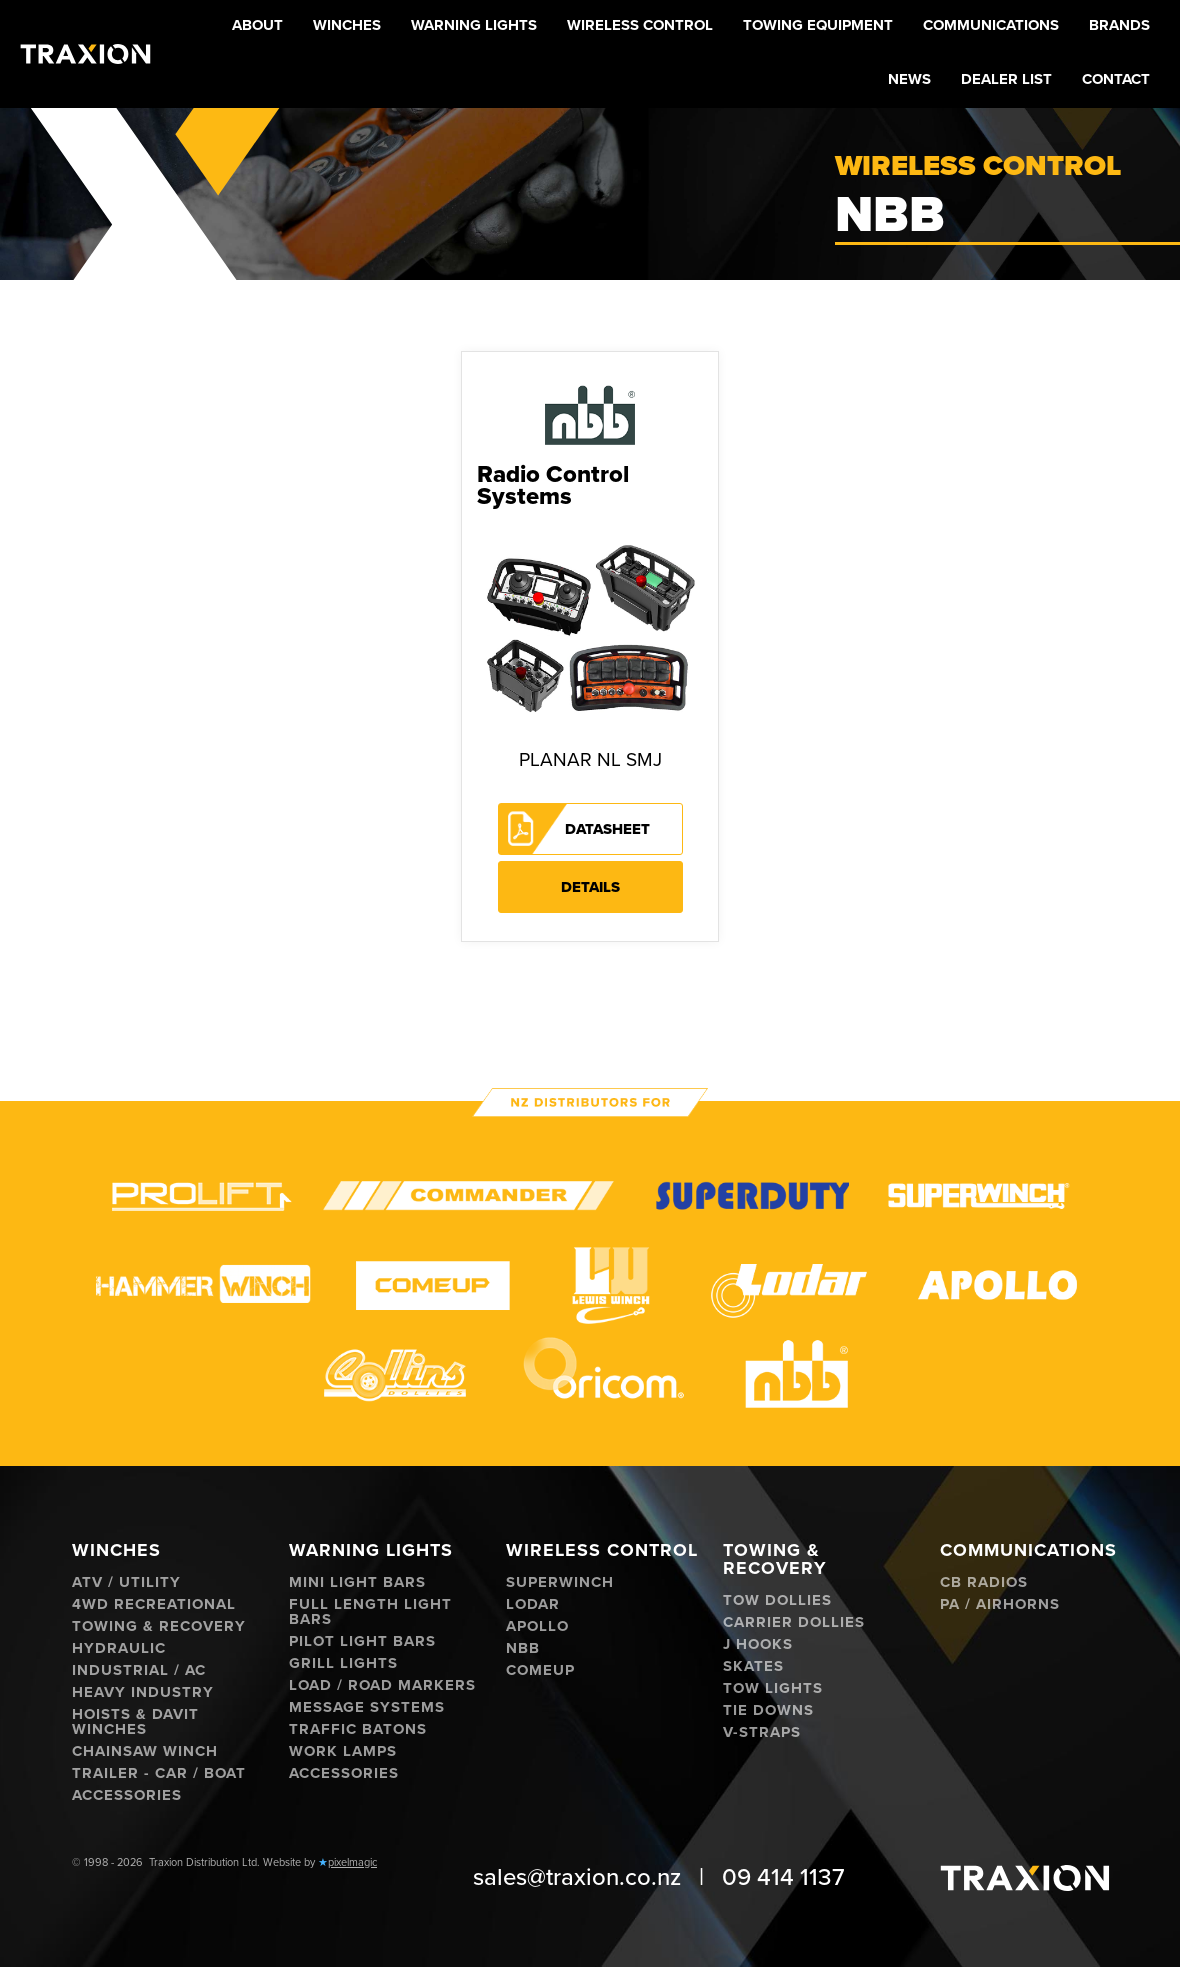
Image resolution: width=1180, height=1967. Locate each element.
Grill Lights (343, 1663)
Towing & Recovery (159, 1626)
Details (590, 887)
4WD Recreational (154, 1604)
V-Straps (762, 1732)
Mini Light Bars (357, 1582)
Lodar (533, 1604)
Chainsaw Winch (145, 1751)
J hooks (758, 1644)
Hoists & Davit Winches (135, 1722)
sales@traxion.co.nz (577, 1877)
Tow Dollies (777, 1600)
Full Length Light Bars (370, 1612)
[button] (347, 27)
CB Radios (984, 1582)
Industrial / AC (139, 1670)
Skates (753, 1666)
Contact (1116, 79)
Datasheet (607, 829)
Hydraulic (119, 1648)
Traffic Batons (358, 1729)
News (909, 79)
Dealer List (1006, 79)
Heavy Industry (143, 1692)
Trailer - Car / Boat (159, 1773)
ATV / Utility (126, 1582)
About (257, 25)
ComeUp (540, 1670)
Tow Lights (773, 1688)
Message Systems (367, 1707)
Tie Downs (768, 1710)
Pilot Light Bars (362, 1641)
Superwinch (560, 1582)
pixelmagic (352, 1862)
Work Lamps (343, 1751)
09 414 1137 (783, 1877)
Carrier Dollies (794, 1622)
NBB (523, 1648)
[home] (85, 54)
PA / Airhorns (1000, 1604)
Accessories (127, 1795)
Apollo (537, 1626)
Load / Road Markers (382, 1685)
